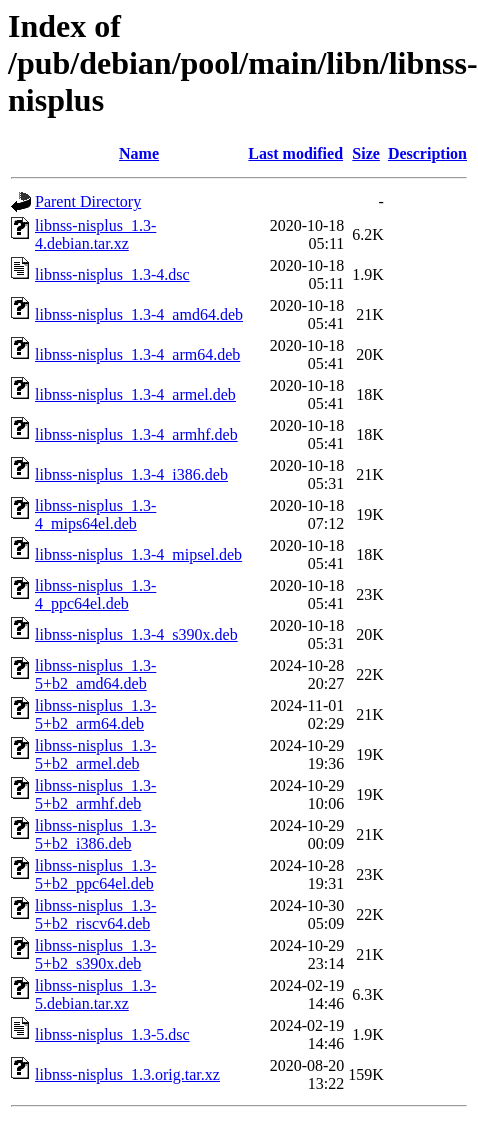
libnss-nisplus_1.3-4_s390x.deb (136, 634)
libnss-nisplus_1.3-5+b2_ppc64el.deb (95, 874)
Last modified (295, 153)
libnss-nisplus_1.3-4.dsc (112, 274)
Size (366, 153)
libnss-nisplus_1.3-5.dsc (112, 1034)
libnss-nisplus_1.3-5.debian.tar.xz (95, 994)
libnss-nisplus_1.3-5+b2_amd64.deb (95, 674)
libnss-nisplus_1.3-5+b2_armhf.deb (95, 794)
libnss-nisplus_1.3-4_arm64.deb (137, 354)
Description (427, 153)
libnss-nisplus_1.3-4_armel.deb (135, 394)
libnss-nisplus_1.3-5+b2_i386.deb (95, 834)
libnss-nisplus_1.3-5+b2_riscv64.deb (95, 914)
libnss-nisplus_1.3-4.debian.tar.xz (95, 234)
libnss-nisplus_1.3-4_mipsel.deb (138, 554)
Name (139, 153)
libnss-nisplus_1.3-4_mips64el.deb (95, 514)
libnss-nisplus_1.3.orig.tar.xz (127, 1074)
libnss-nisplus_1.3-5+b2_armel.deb (95, 754)
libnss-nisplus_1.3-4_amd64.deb (139, 314)
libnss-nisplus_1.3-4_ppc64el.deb (95, 594)
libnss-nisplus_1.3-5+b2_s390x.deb (95, 954)
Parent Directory (88, 201)
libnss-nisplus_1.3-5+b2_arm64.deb (95, 714)
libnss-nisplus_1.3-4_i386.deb (131, 474)
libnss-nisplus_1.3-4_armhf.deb (136, 434)
